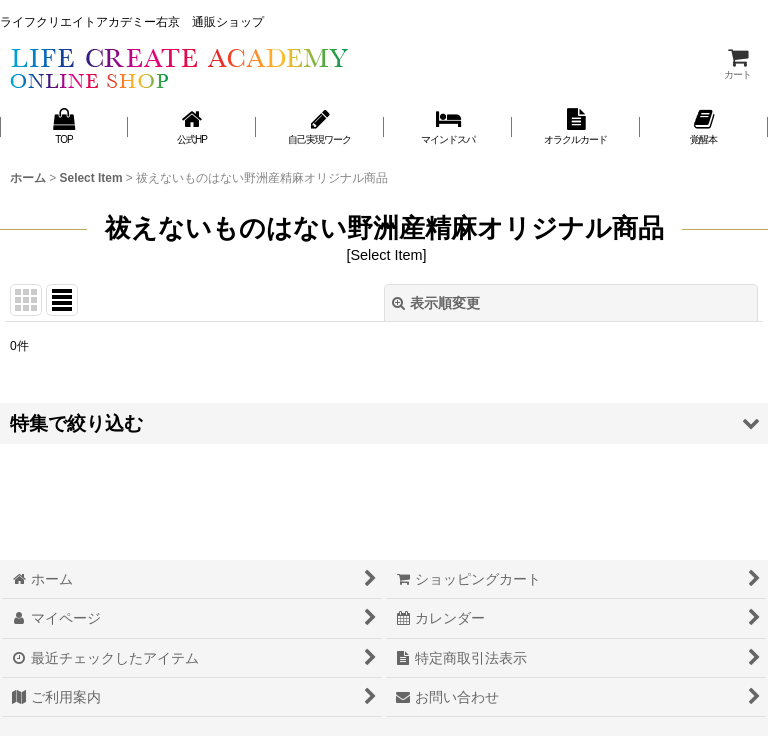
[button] (384, 423)
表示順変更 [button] (436, 303)
